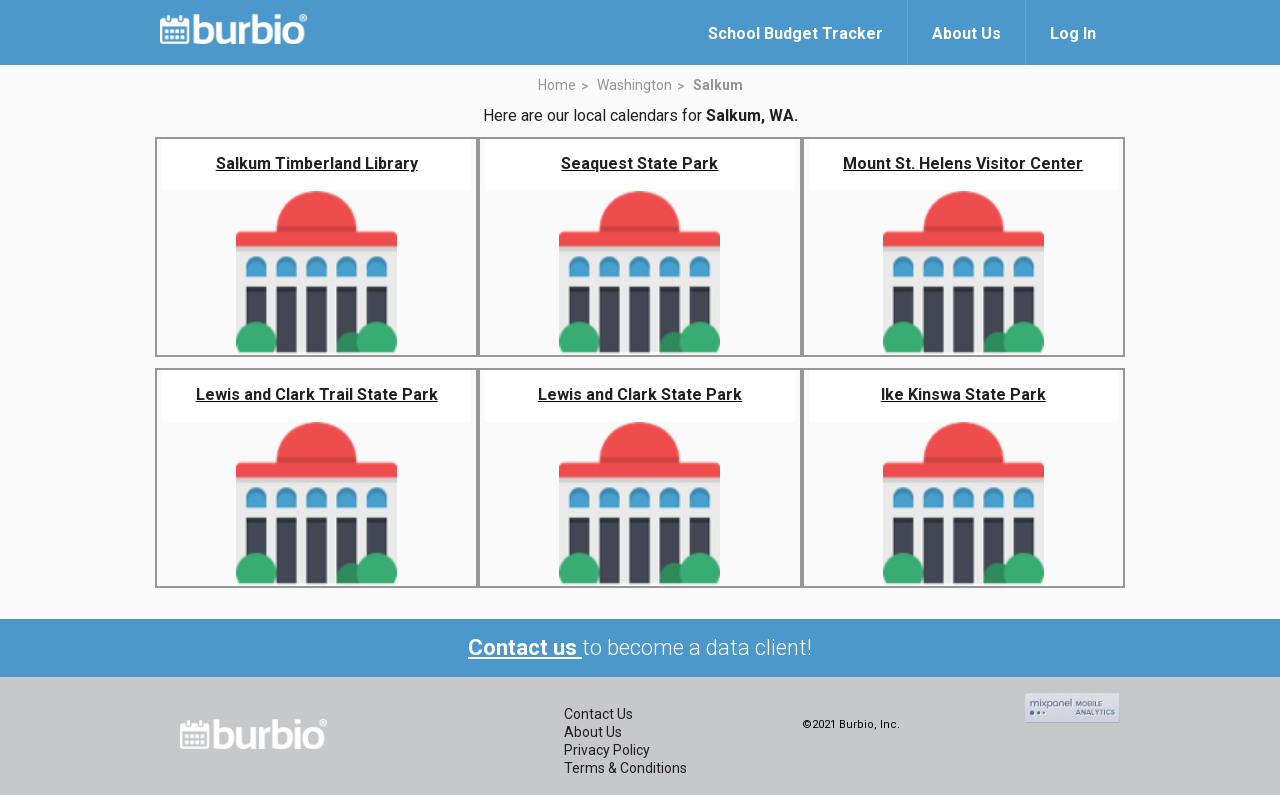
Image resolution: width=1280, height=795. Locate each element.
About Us (593, 732)
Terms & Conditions (625, 768)
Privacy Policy (607, 750)
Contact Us (598, 714)
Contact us (525, 647)
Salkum (718, 85)
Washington (634, 85)
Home (557, 85)
